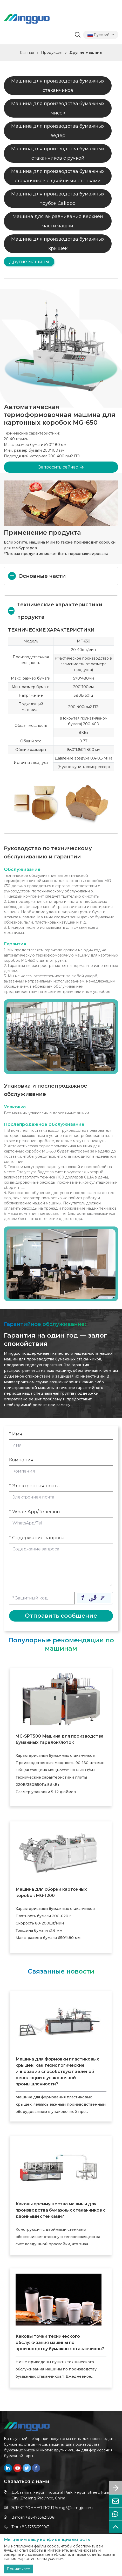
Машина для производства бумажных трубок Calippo (57, 198)
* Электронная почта (34, 1486)
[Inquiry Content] (61, 1564)
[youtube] (17, 2468)
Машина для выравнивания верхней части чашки (57, 221)
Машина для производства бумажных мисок (57, 108)
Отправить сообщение (61, 1615)
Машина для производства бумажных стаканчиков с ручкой (57, 153)
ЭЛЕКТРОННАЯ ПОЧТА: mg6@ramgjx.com (52, 2507)
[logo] (27, 19)
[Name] (61, 1445)
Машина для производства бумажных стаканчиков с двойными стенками (57, 176)
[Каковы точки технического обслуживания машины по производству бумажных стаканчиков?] (58, 2299)
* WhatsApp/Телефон (34, 1512)
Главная (27, 52)
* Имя (15, 1434)
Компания (21, 1460)
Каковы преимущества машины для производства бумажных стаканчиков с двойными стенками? (61, 2210)
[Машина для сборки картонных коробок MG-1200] (61, 1852)
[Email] (61, 1497)
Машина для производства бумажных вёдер (57, 130)
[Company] (61, 1471)
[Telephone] (61, 1523)
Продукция (51, 52)
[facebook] (36, 2468)
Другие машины (85, 52)
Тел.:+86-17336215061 (30, 2527)
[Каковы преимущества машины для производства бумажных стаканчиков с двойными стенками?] (58, 2167)
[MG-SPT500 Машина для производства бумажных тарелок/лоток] (61, 1699)
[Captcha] (42, 1598)
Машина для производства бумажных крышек (57, 243)
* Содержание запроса (37, 1538)
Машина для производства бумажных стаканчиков (57, 85)
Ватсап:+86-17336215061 (33, 2517)
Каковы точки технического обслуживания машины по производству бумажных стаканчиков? (60, 2342)
